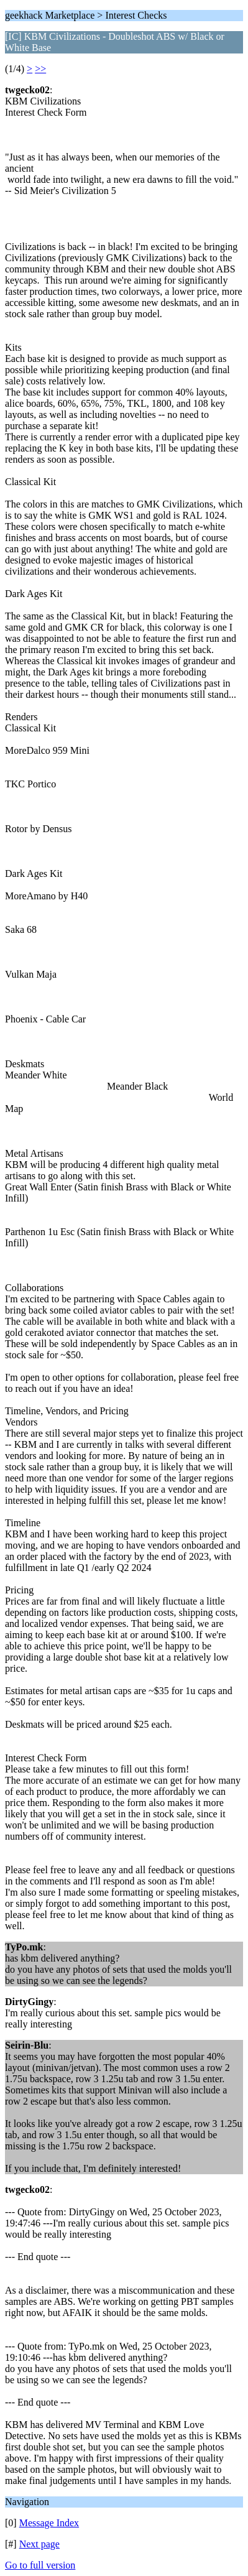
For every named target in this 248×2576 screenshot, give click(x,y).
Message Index (49, 2523)
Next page (39, 2544)
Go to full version (40, 2565)
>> (40, 68)
